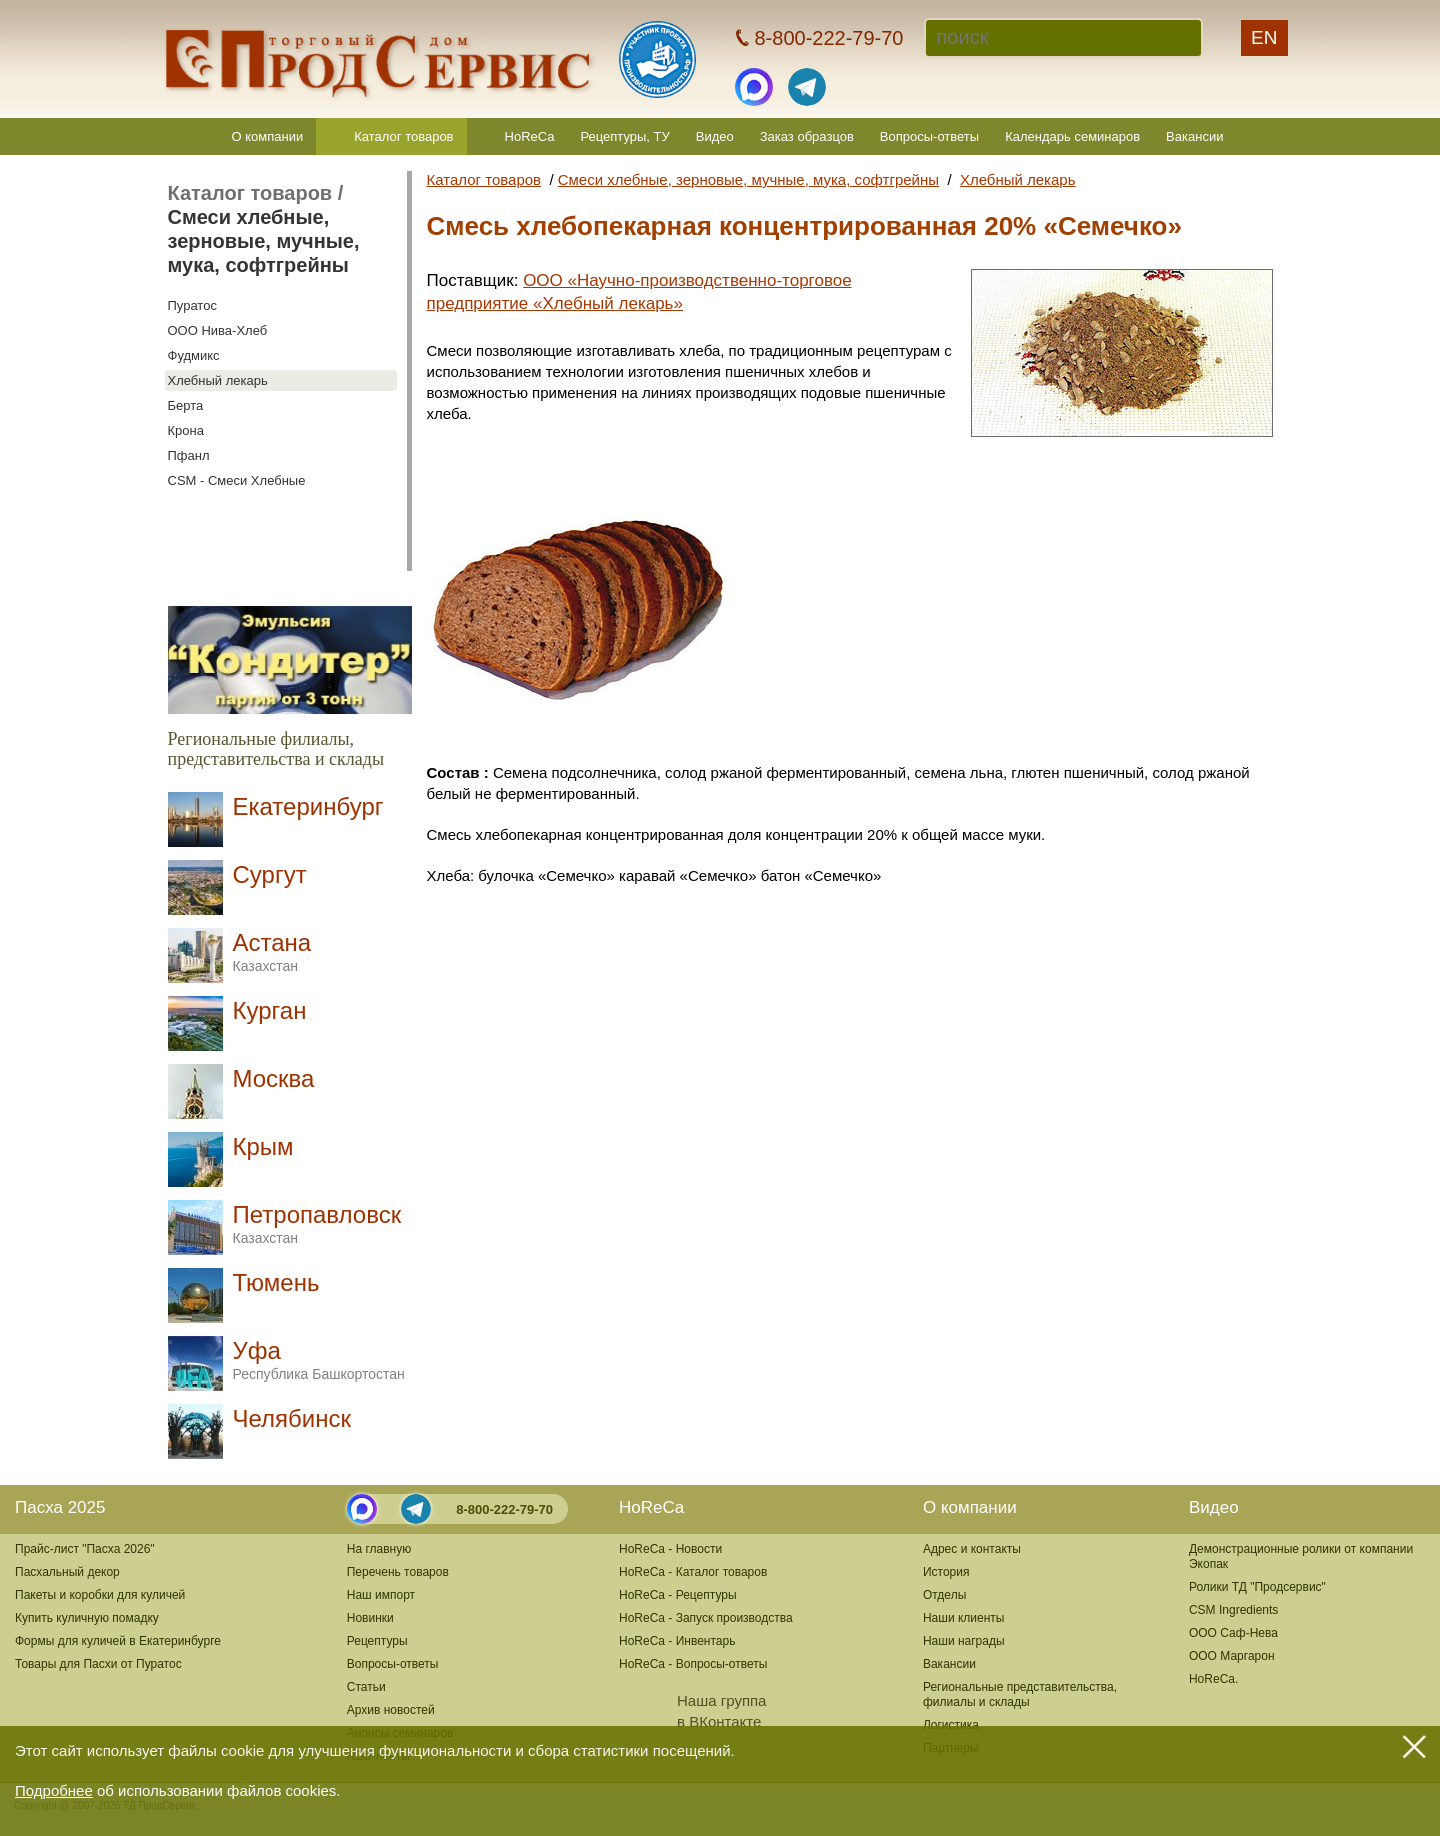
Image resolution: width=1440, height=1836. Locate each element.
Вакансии (1194, 136)
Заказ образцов (807, 136)
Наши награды (964, 1641)
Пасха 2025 (60, 1507)
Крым (263, 1146)
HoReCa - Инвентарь (677, 1641)
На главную (379, 1549)
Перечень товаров (398, 1572)
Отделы (944, 1595)
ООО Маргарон (1232, 1656)
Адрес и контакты (972, 1549)
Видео (715, 136)
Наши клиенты (964, 1618)
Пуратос (192, 305)
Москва (274, 1078)
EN (1264, 37)
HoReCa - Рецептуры (678, 1595)
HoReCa (530, 136)
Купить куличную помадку (87, 1618)
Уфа (319, 1359)
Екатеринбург (308, 806)
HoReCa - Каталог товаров (693, 1572)
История (946, 1572)
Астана (272, 951)
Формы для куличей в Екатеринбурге (118, 1641)
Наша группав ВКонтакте (692, 1711)
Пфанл (189, 455)
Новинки (370, 1618)
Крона (186, 430)
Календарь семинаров (1072, 136)
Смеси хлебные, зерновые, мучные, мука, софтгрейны (264, 241)
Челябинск (292, 1418)
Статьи (366, 1687)
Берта (186, 405)
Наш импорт (381, 1595)
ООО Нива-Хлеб (218, 330)
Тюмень (276, 1282)
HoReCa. (1213, 1679)
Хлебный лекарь (218, 380)
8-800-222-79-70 (504, 1509)
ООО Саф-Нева (1233, 1633)
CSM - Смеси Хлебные (237, 480)
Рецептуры (377, 1641)
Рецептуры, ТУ (624, 136)
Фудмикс (194, 355)
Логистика (951, 1725)
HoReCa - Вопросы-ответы (693, 1664)
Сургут (270, 874)
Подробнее (54, 1790)
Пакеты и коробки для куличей (100, 1595)
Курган (270, 1010)
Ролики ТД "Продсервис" (1257, 1587)
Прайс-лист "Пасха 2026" (85, 1549)
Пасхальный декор (67, 1572)
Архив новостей (391, 1710)
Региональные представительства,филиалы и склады (1020, 1694)
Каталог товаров (403, 136)
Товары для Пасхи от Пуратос (98, 1664)
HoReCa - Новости (670, 1549)
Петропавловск (317, 1223)
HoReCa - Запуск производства (706, 1618)
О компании (268, 136)
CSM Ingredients (1233, 1610)
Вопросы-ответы (929, 136)
